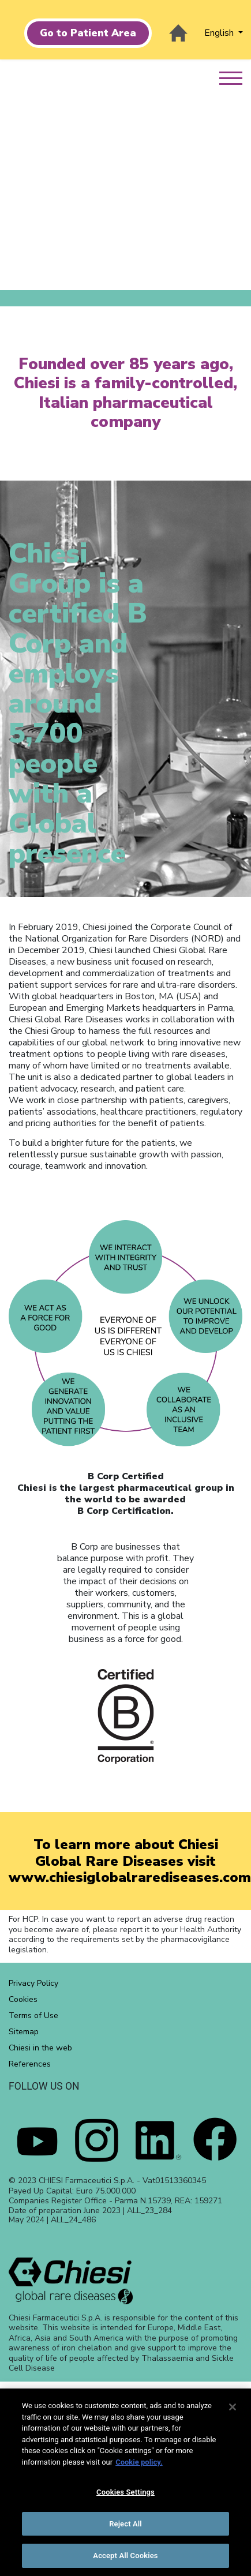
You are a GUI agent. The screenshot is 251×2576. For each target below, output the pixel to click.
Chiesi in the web (40, 2047)
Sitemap (24, 2031)
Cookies (23, 1999)
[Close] (232, 2407)
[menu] (235, 72)
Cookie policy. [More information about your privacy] (139, 2462)
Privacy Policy (33, 1983)
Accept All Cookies (125, 2555)
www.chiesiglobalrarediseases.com (130, 1877)
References (30, 2063)
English (220, 33)
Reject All (125, 2523)
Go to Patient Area (88, 33)
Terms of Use (33, 2015)
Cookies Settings (125, 2492)
